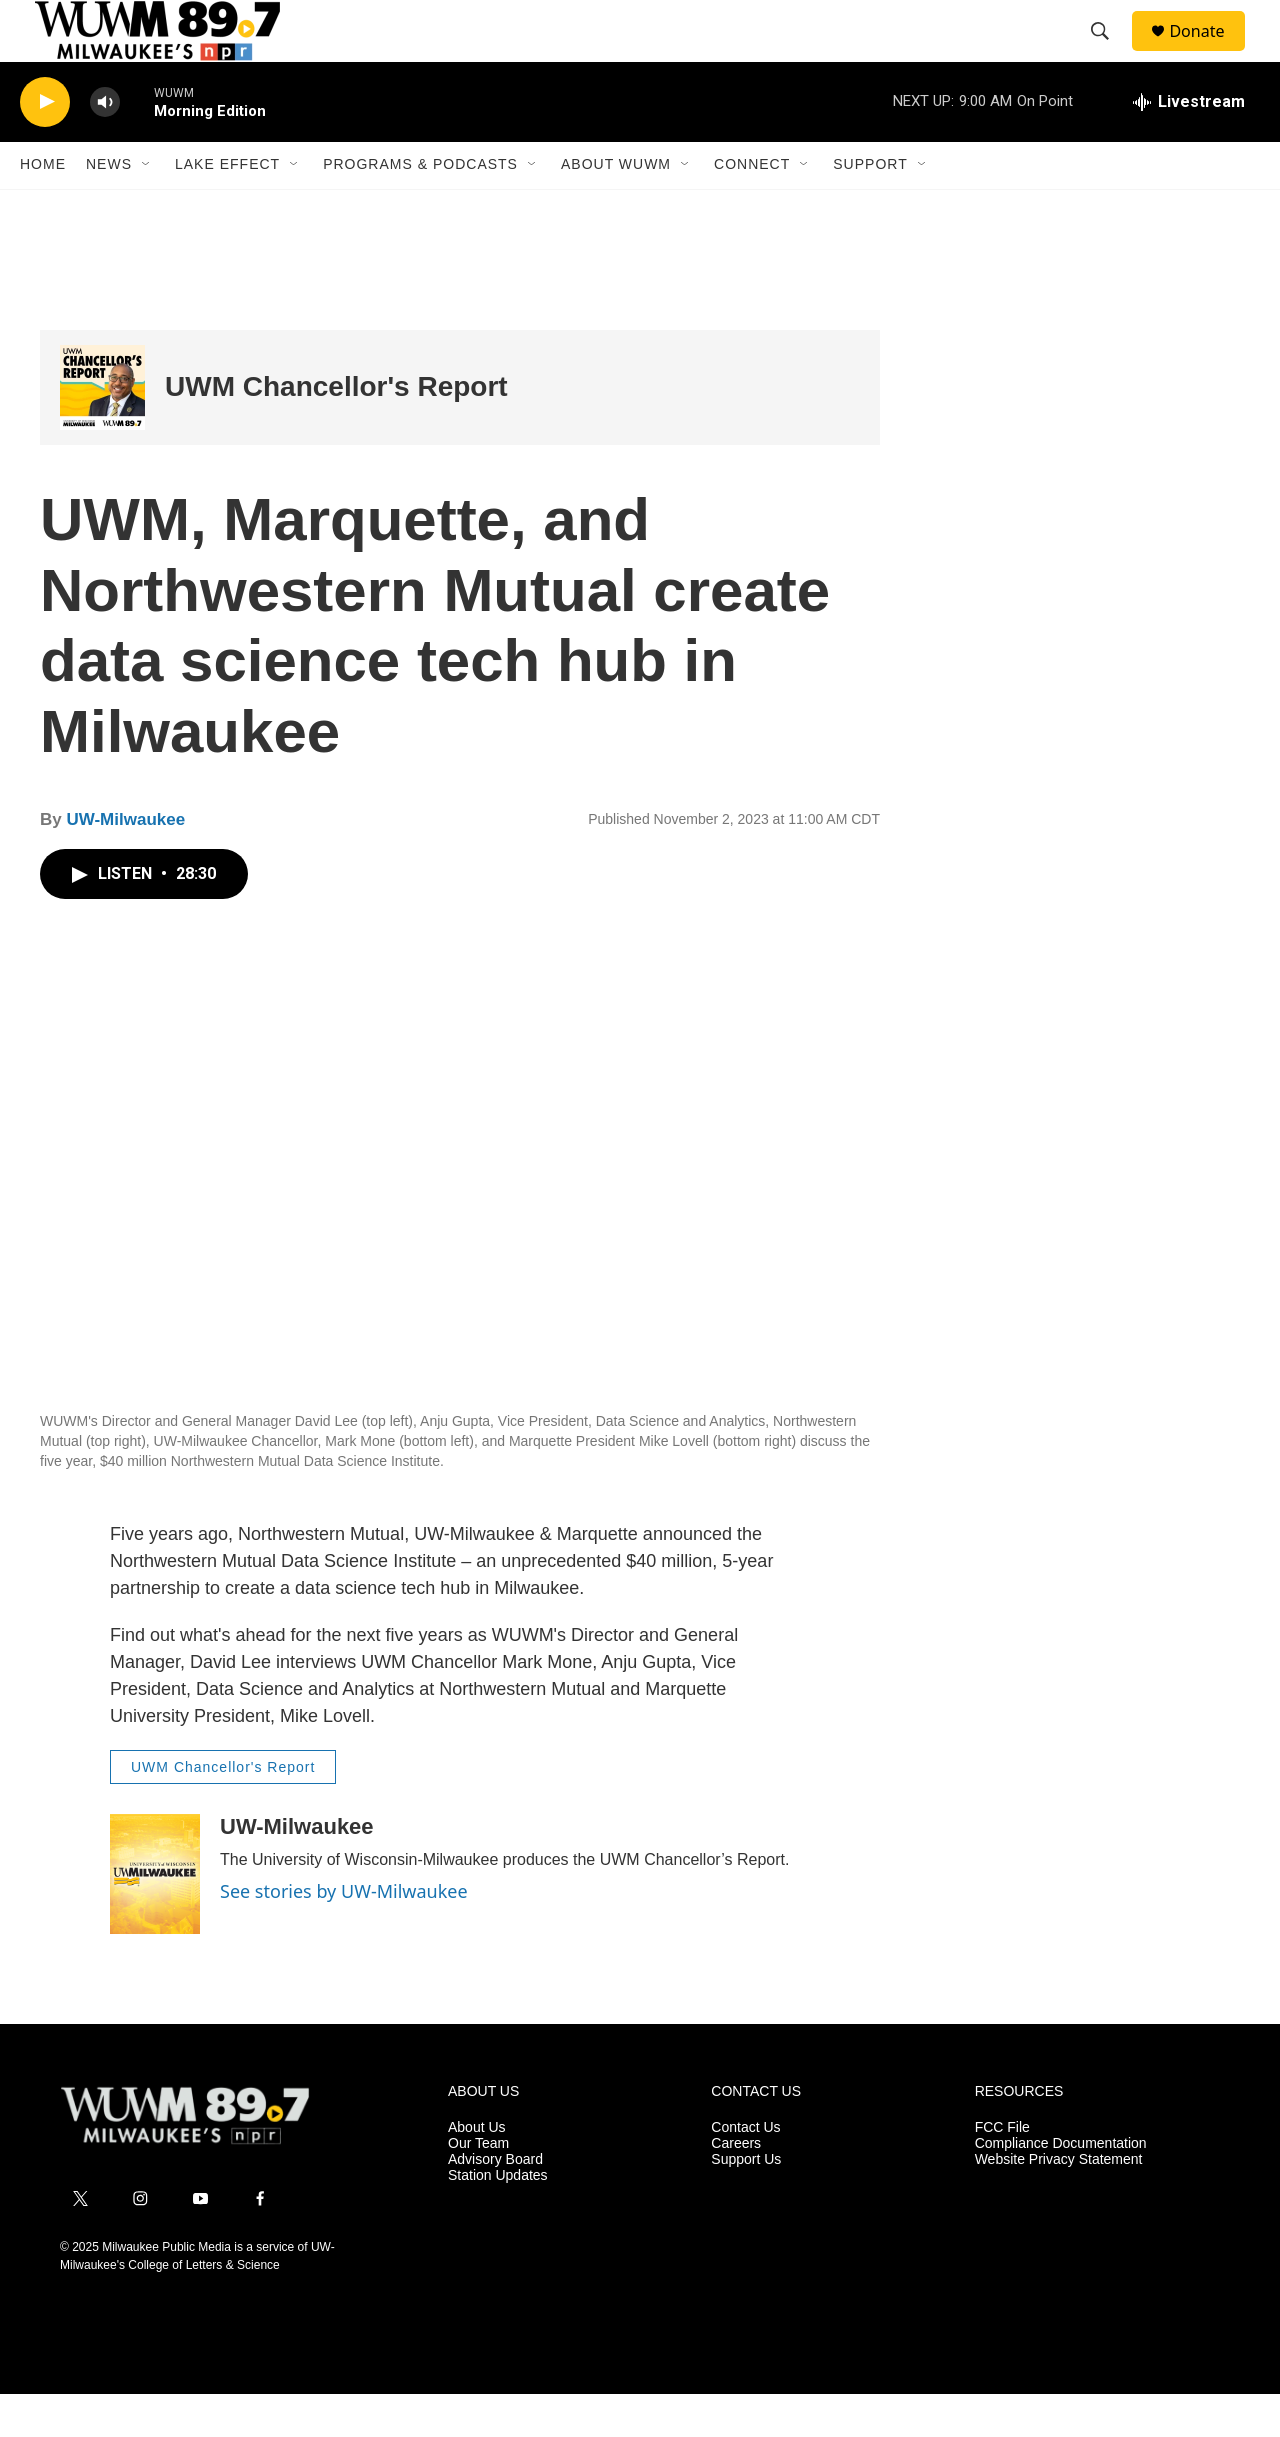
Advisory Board (495, 2203)
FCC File (1002, 2171)
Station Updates (498, 2218)
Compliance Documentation (1061, 2187)
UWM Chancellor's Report (336, 430)
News (109, 208)
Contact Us (745, 2171)
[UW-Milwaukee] (155, 1918)
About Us (477, 2171)
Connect (752, 208)
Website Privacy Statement (1059, 2203)
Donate (1209, 52)
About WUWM (616, 208)
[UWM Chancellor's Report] (102, 430)
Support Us (746, 2203)
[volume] (105, 145)
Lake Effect (227, 208)
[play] (45, 145)
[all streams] (1189, 145)
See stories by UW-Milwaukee (347, 1935)
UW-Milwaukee (127, 862)
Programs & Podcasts (420, 208)
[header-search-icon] (1109, 53)
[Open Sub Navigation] (147, 208)
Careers (736, 2187)
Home (43, 208)
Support (870, 208)
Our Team (478, 2187)
